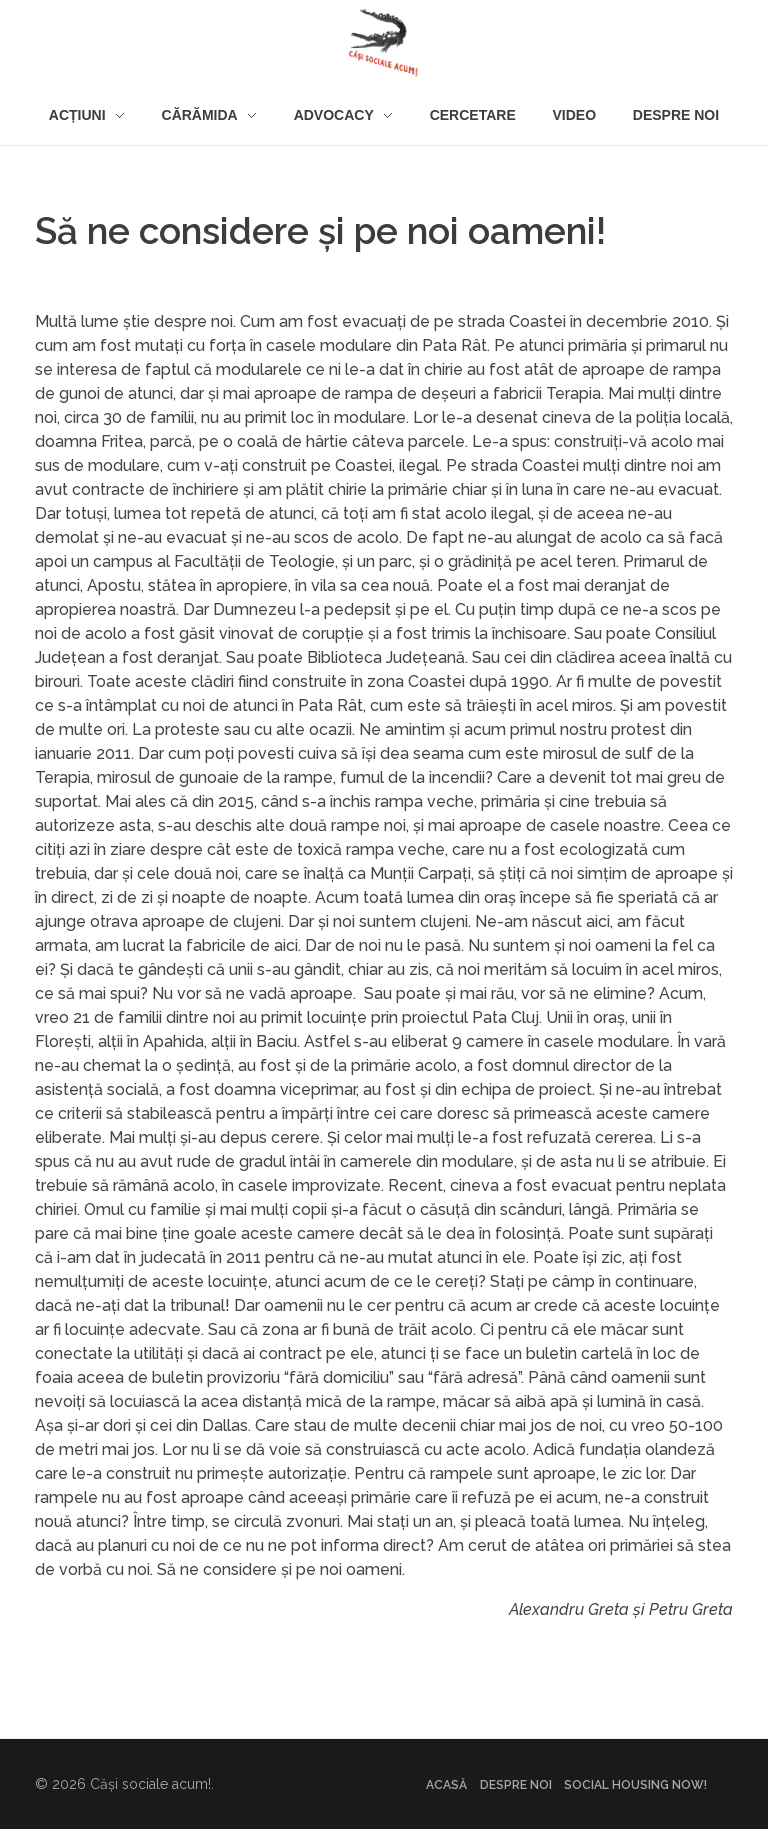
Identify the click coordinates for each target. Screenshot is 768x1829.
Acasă (446, 1785)
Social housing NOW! (635, 1785)
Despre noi (516, 1785)
